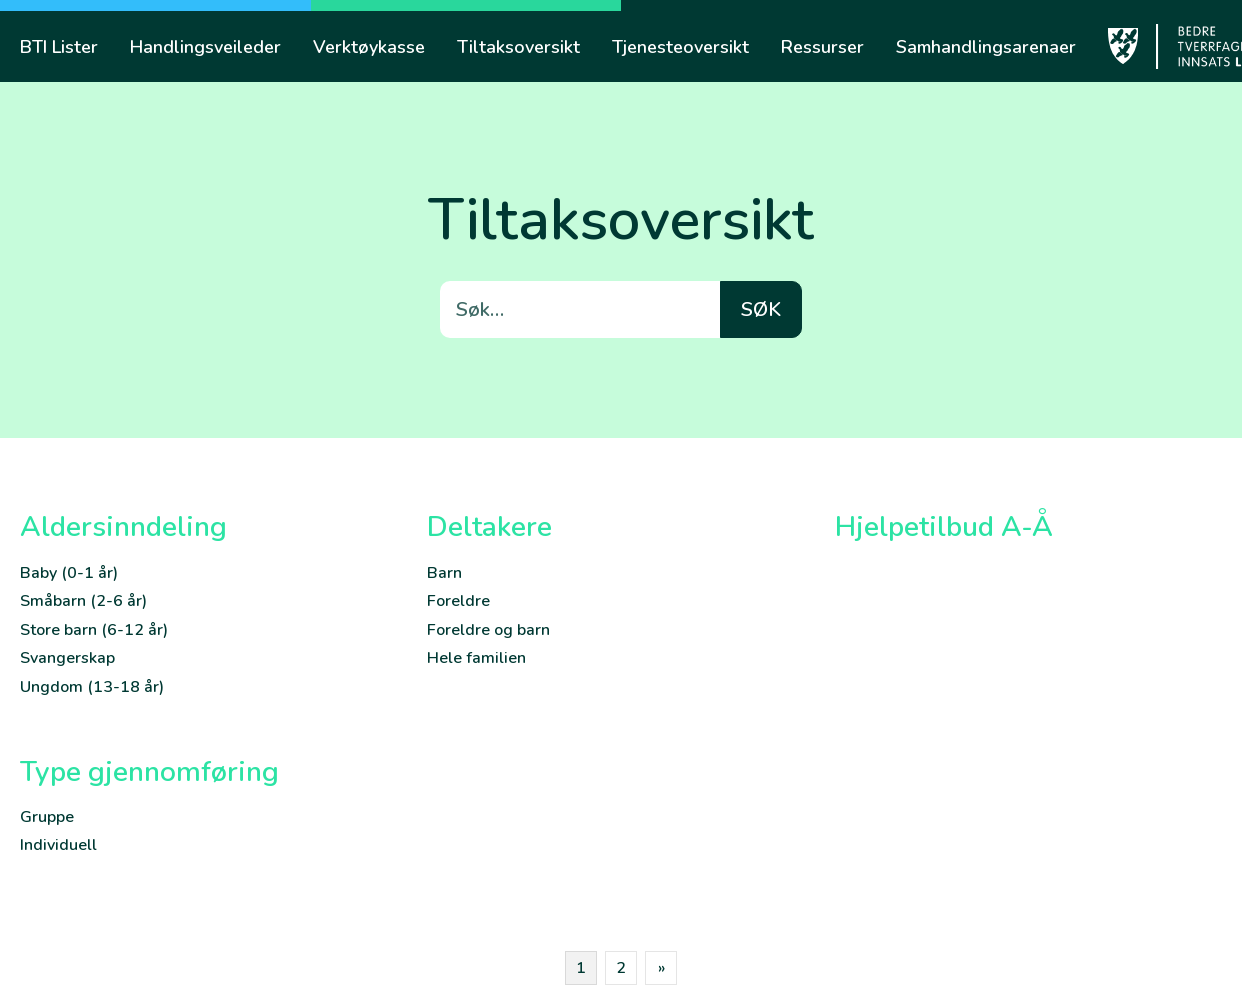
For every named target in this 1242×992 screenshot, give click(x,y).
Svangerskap (67, 658)
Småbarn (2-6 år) (83, 601)
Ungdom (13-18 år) (92, 687)
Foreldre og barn (488, 630)
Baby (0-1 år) (69, 573)
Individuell (58, 845)
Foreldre (458, 601)
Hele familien (476, 658)
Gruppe (47, 817)
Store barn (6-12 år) (94, 630)
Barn (444, 573)
